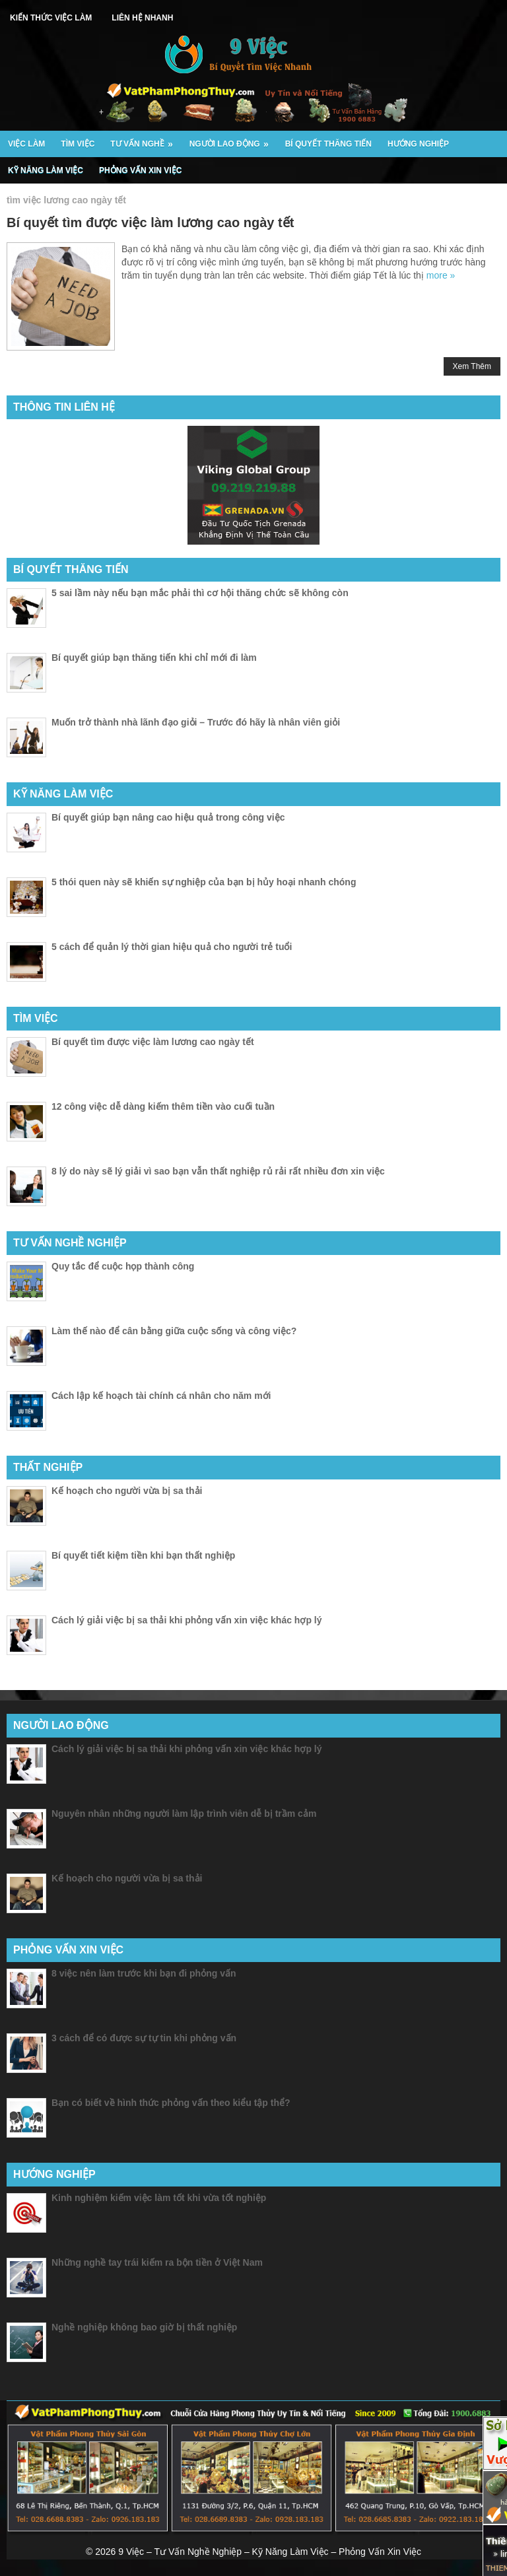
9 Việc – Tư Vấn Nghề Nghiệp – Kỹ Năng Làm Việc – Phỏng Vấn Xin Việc (269, 2551)
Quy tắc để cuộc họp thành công (122, 1266)
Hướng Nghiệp (418, 144)
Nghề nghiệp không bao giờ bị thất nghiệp (144, 2327)
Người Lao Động (233, 140)
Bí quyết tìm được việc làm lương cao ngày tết (150, 222)
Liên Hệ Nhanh (142, 17)
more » (441, 275)
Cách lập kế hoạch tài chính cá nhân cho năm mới (161, 1395)
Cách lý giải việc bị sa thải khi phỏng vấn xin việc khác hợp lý (186, 1620)
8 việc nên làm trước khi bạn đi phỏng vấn (143, 1973)
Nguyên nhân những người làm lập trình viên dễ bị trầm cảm (183, 1813)
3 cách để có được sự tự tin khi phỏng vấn (143, 2038)
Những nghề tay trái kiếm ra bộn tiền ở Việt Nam (157, 2262)
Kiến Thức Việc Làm (51, 17)
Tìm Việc (77, 144)
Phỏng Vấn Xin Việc (140, 170)
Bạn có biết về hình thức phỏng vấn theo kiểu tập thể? (170, 2102)
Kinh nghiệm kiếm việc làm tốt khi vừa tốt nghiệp (158, 2197)
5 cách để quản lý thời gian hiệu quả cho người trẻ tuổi (171, 946)
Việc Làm (26, 144)
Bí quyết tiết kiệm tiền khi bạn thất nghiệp (143, 1555)
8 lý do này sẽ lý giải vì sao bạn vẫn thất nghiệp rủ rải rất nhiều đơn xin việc (218, 1171)
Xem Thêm (472, 366)
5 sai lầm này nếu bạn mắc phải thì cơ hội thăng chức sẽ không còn (200, 593)
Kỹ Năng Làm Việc (45, 170)
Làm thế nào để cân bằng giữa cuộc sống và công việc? (173, 1331)
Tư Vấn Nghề (145, 140)
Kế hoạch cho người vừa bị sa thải (126, 1490)
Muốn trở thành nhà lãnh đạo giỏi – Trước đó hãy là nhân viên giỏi (195, 722)
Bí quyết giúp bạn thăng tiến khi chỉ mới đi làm (154, 657)
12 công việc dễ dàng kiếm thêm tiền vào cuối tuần (163, 1106)
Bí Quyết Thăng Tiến (328, 144)
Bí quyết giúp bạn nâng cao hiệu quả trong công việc (168, 817)
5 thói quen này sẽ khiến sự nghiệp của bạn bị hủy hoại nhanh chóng (203, 882)
